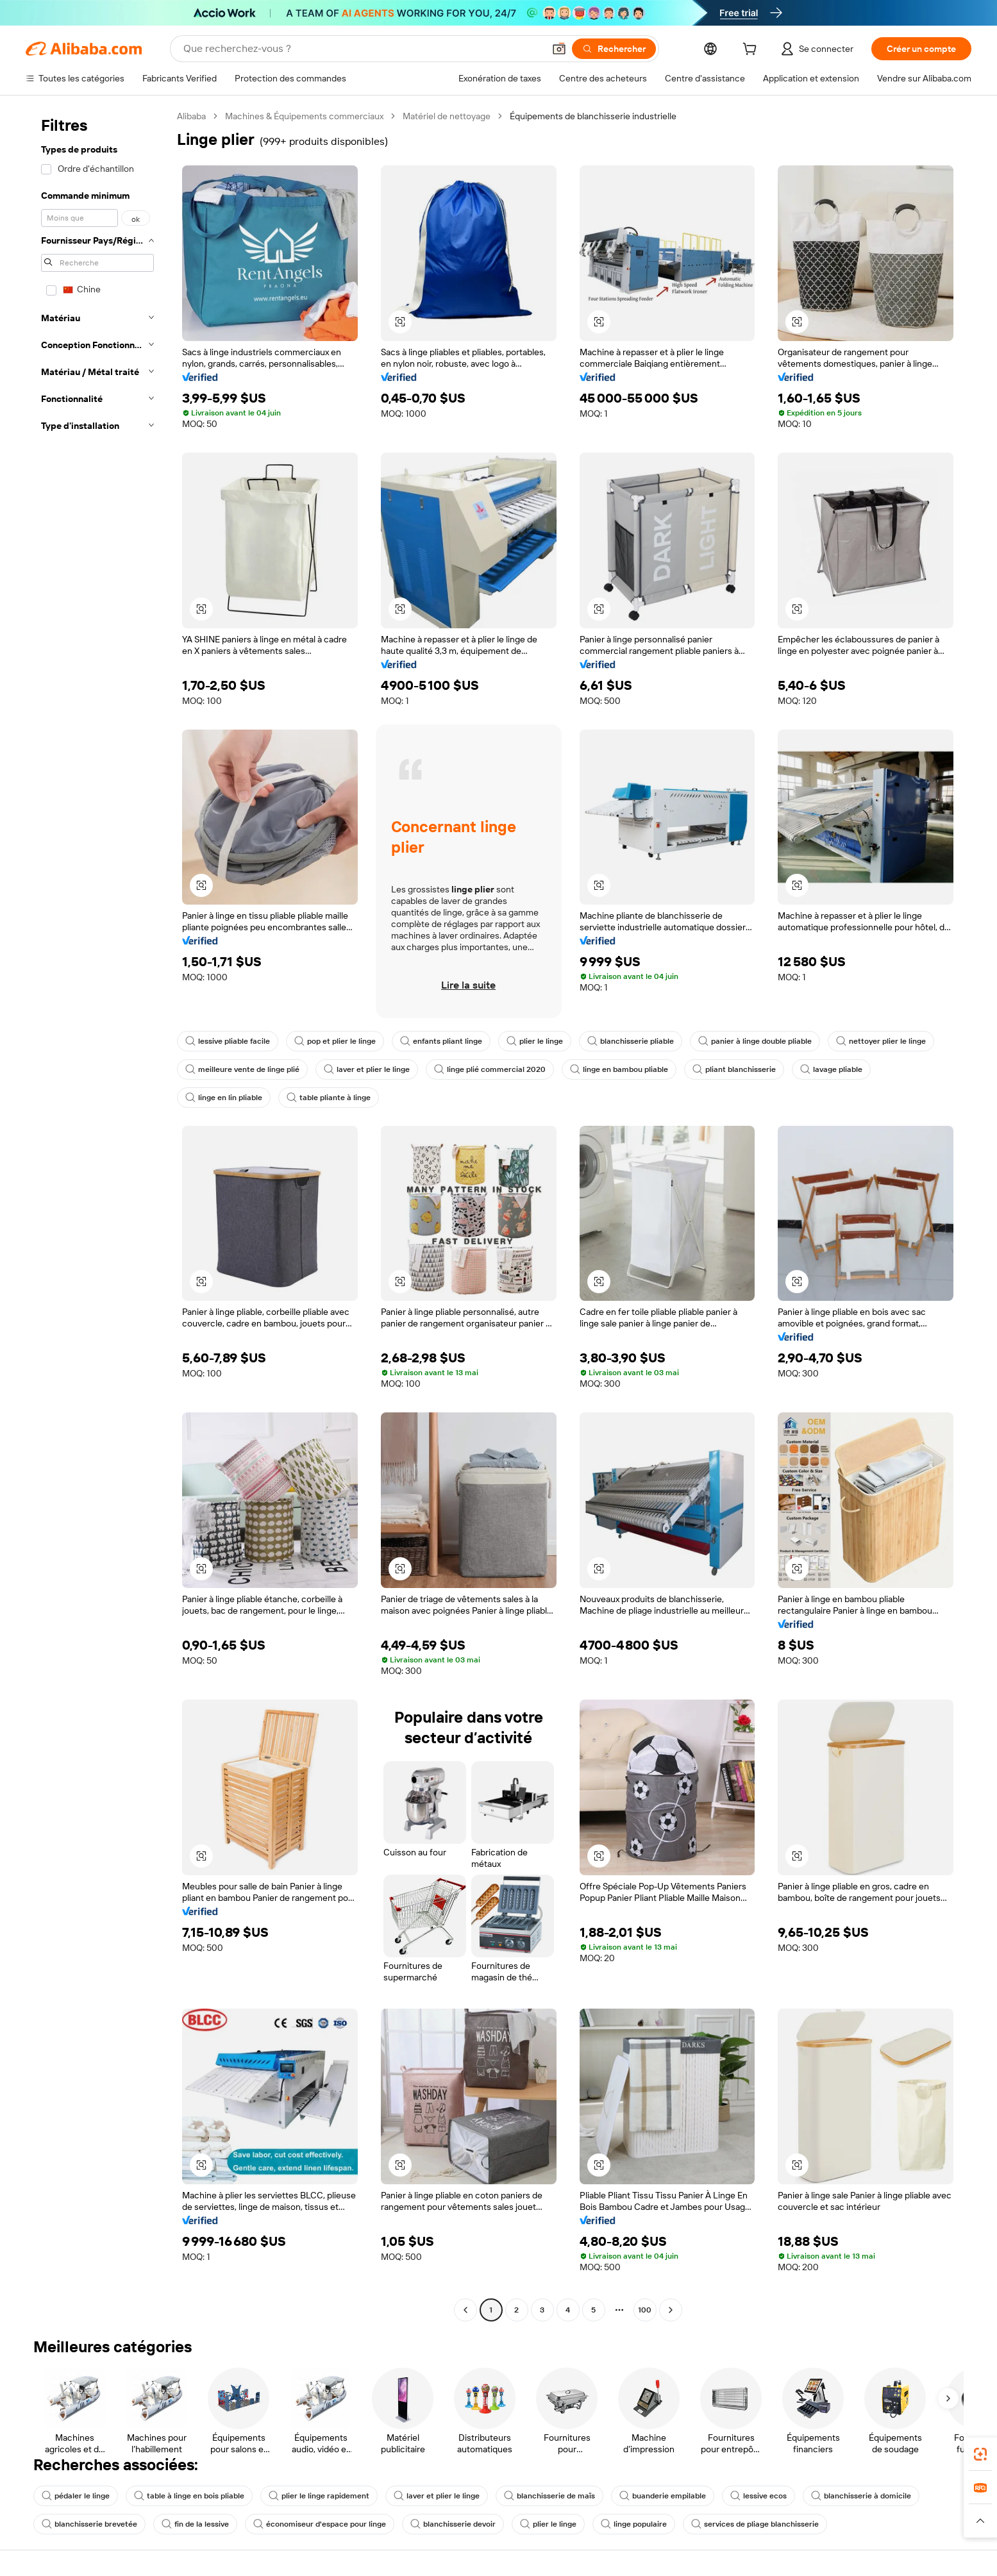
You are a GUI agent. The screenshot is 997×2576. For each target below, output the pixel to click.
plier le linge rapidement (319, 2496)
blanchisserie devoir (453, 2524)
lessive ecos (758, 2496)
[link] (980, 2454)
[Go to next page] (670, 2309)
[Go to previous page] (465, 2309)
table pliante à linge (329, 1097)
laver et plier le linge (367, 1069)
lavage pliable (831, 1069)
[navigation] (97, 1215)
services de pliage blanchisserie (755, 2524)
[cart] (752, 51)
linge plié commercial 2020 (490, 1069)
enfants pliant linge (441, 1041)
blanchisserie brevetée (89, 2524)
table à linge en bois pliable (189, 2496)
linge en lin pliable (223, 1097)
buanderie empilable (662, 2496)
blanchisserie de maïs (549, 2496)
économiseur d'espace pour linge (319, 2524)
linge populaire (634, 2524)
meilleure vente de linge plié (242, 1069)
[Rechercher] (614, 48)
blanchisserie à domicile (861, 2496)
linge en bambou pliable (619, 1069)
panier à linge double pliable (755, 1041)
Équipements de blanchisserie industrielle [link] (593, 116)
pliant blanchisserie (734, 1069)
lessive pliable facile (227, 1041)
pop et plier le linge (335, 1041)
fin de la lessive (195, 2524)
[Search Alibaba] (362, 49)
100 (644, 2309)
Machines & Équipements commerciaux (304, 116)
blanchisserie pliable (630, 1041)
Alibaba (191, 116)
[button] (559, 48)
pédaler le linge (76, 2496)
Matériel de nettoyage (446, 116)
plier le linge (535, 1041)
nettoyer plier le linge (881, 1041)
